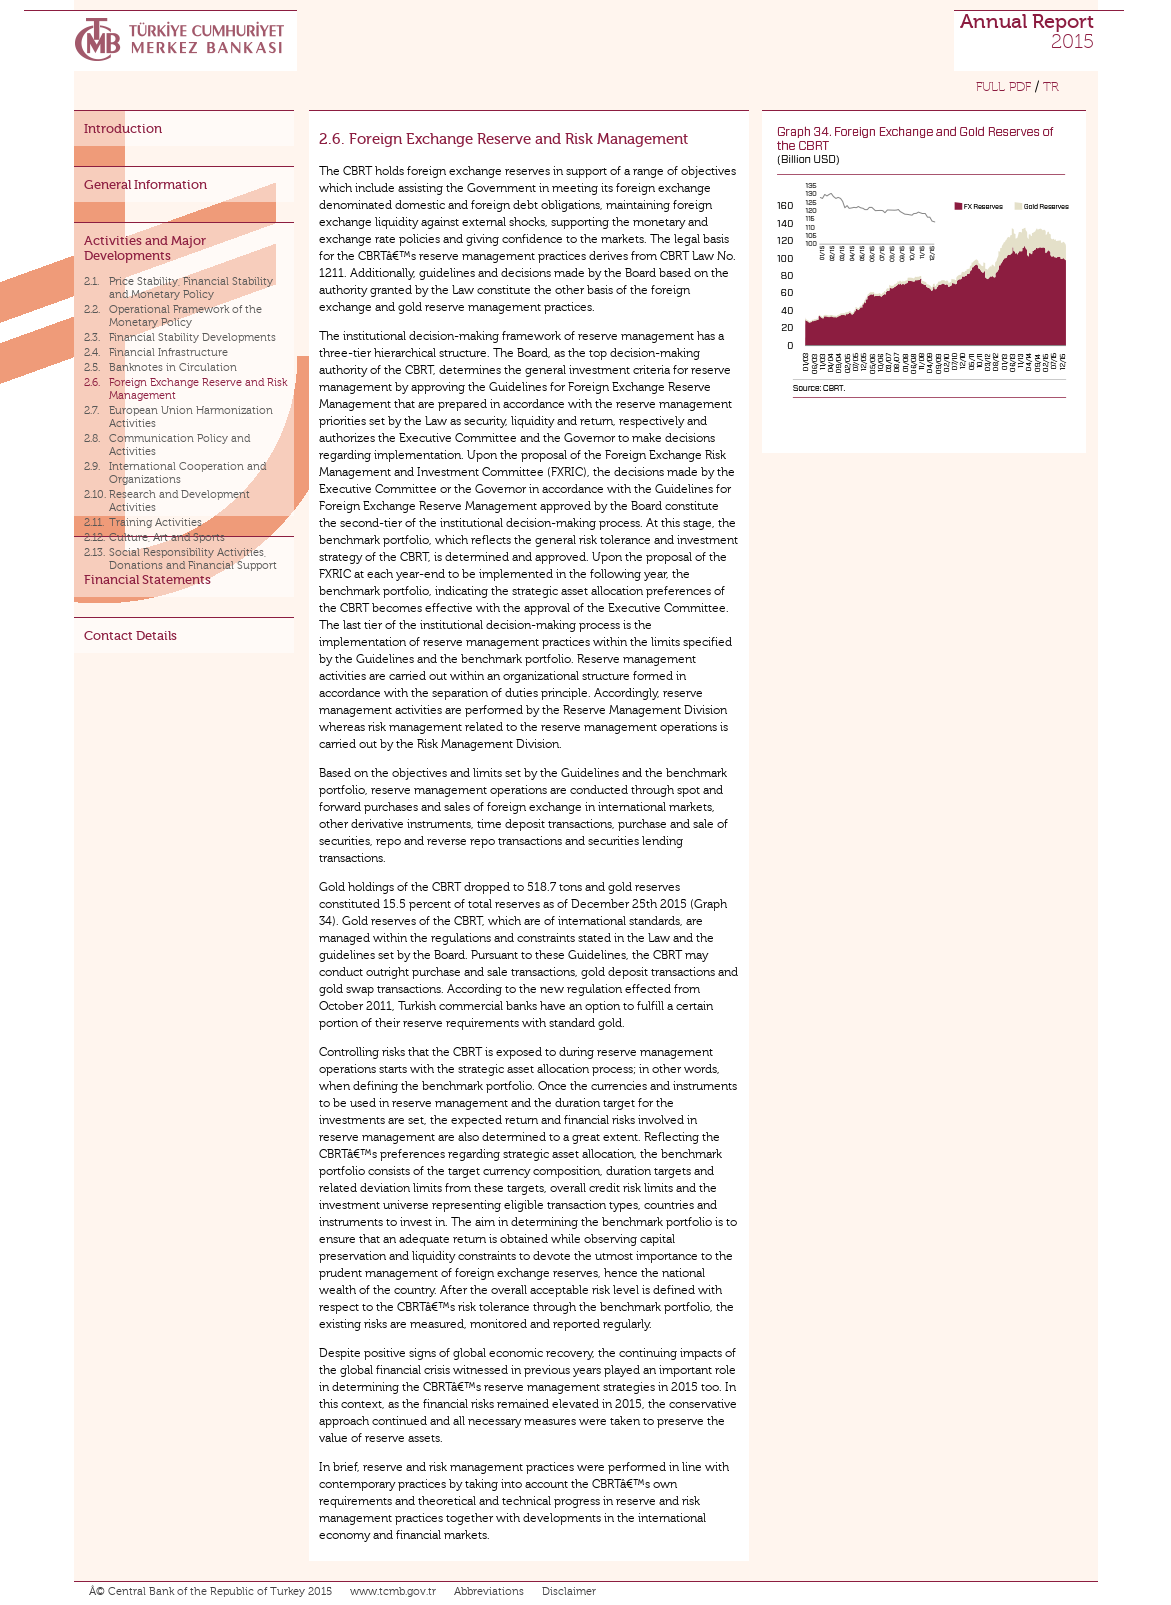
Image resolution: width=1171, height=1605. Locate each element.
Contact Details (130, 635)
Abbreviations (489, 1591)
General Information (145, 184)
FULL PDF (1003, 87)
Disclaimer (569, 1591)
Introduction (123, 128)
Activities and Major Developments (145, 248)
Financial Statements (147, 579)
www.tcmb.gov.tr (393, 1591)
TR (1051, 87)
